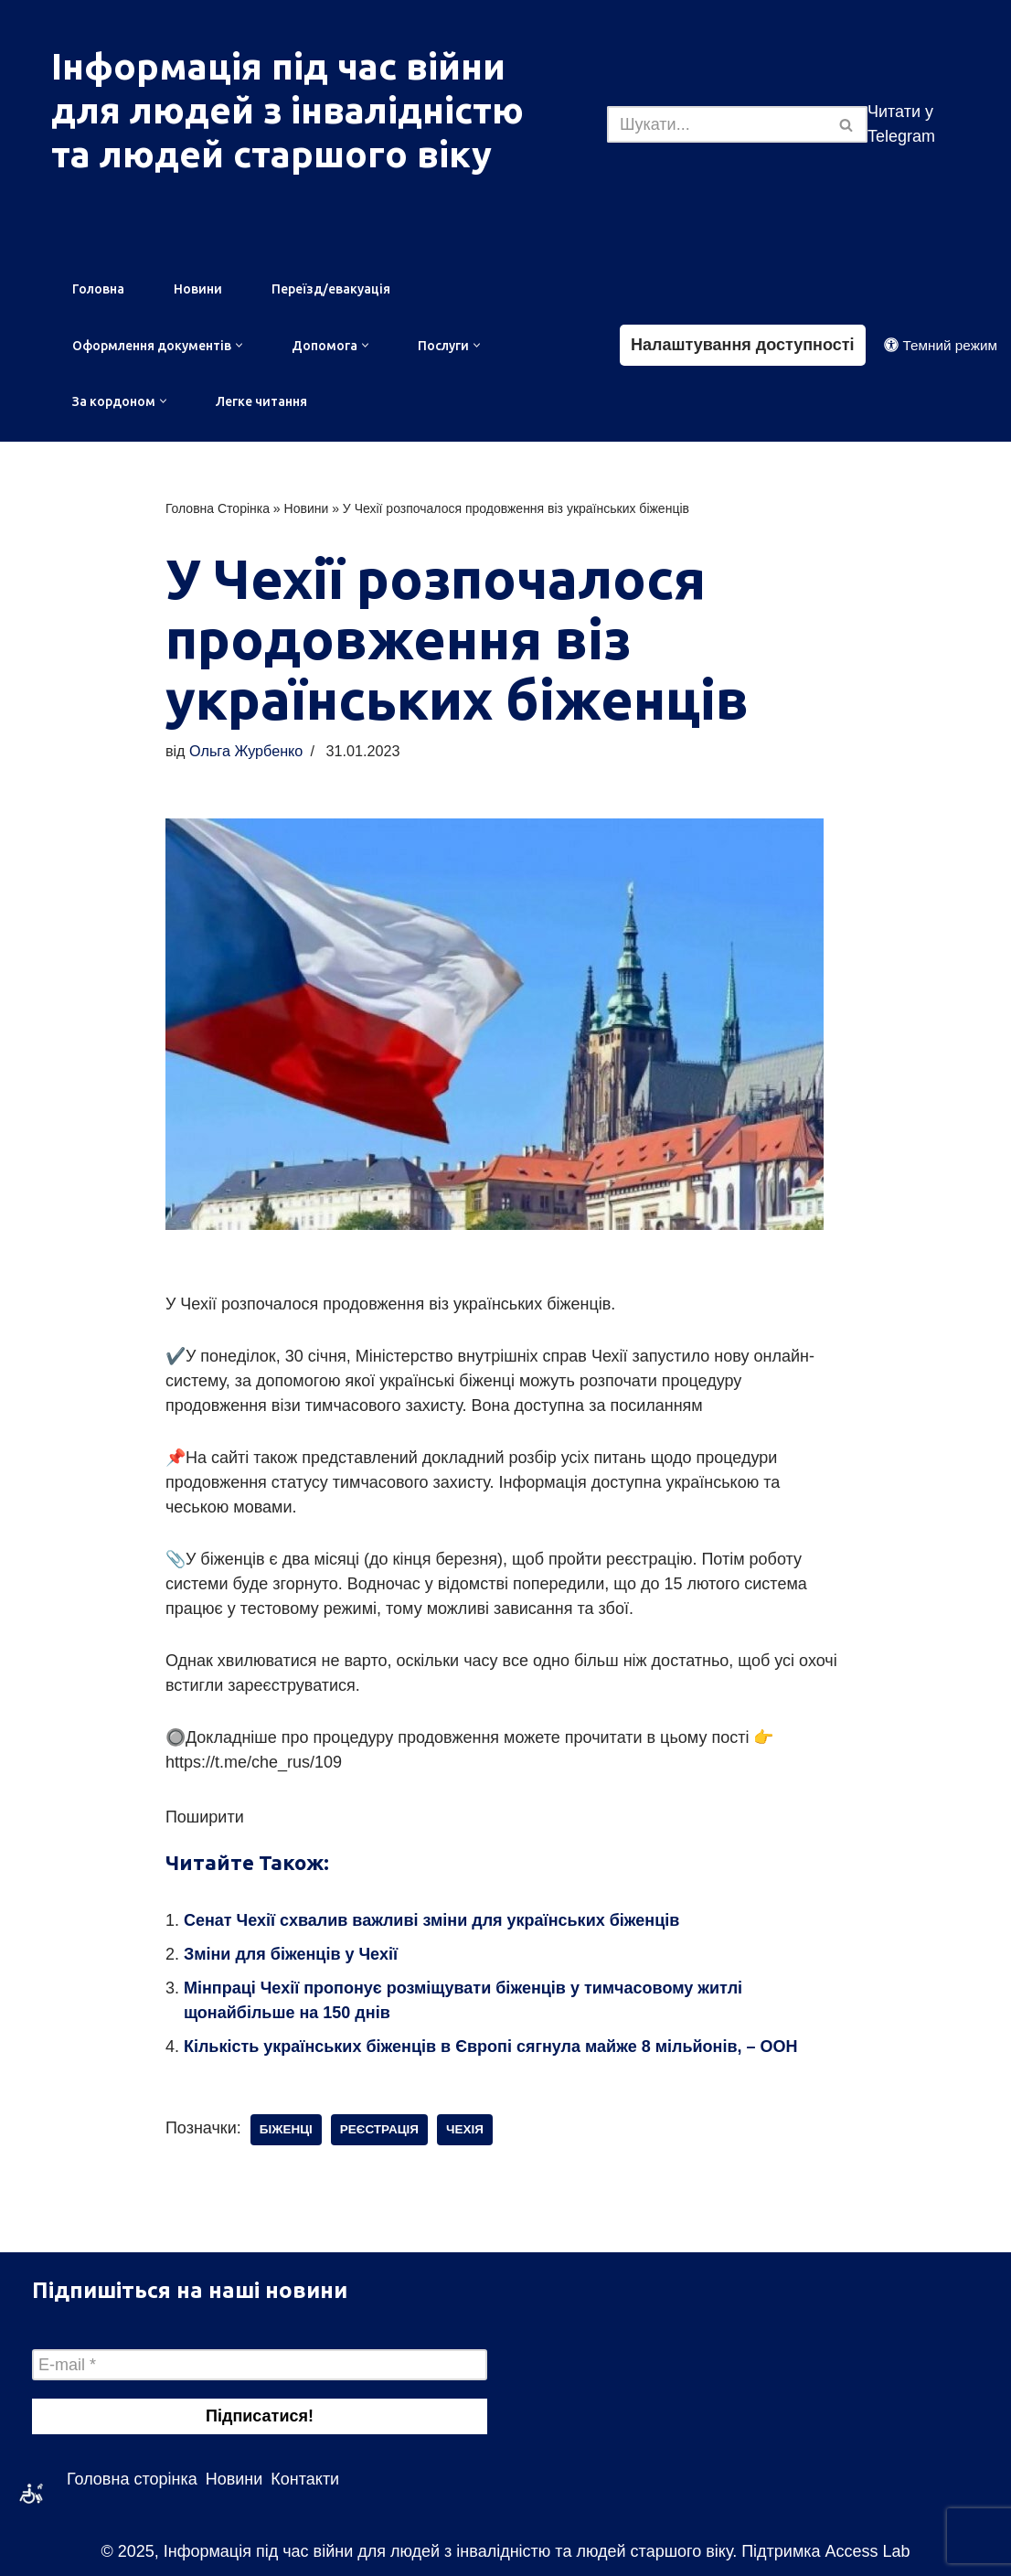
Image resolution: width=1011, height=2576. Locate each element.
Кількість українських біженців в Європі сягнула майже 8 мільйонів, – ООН (491, 2046)
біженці (286, 2129)
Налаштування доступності (743, 345)
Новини (198, 289)
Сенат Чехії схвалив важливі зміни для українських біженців (431, 1920)
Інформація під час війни (278, 66)
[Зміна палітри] (940, 345)
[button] (239, 345)
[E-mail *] (259, 2364)
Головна (98, 289)
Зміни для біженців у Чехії (291, 1954)
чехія (465, 2129)
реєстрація (379, 2129)
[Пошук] (716, 124)
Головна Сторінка (217, 508)
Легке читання (261, 401)
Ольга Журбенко (246, 751)
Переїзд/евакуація (330, 289)
